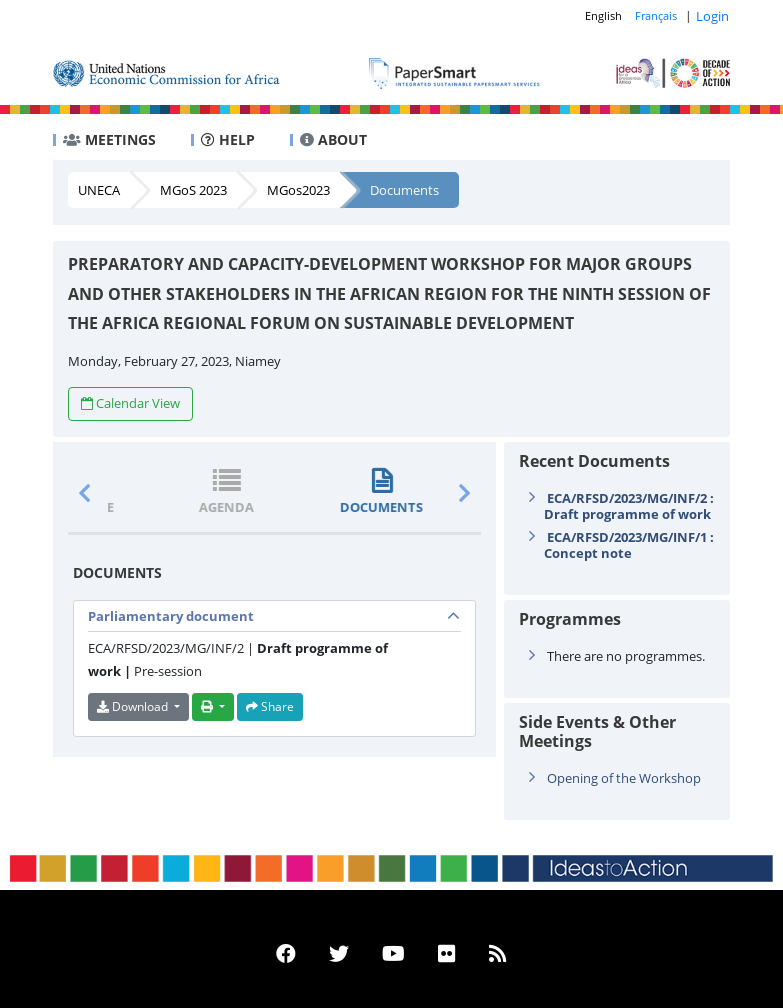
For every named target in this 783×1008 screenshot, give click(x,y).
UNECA (99, 190)
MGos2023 (298, 190)
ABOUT (333, 139)
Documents (404, 190)
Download (134, 706)
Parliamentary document (171, 616)
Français (656, 15)
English (603, 15)
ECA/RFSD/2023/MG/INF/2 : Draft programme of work (629, 506)
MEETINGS (109, 139)
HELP (228, 139)
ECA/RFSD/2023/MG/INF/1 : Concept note (629, 545)
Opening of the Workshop (624, 778)
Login (712, 16)
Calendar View (130, 403)
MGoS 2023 (193, 190)
